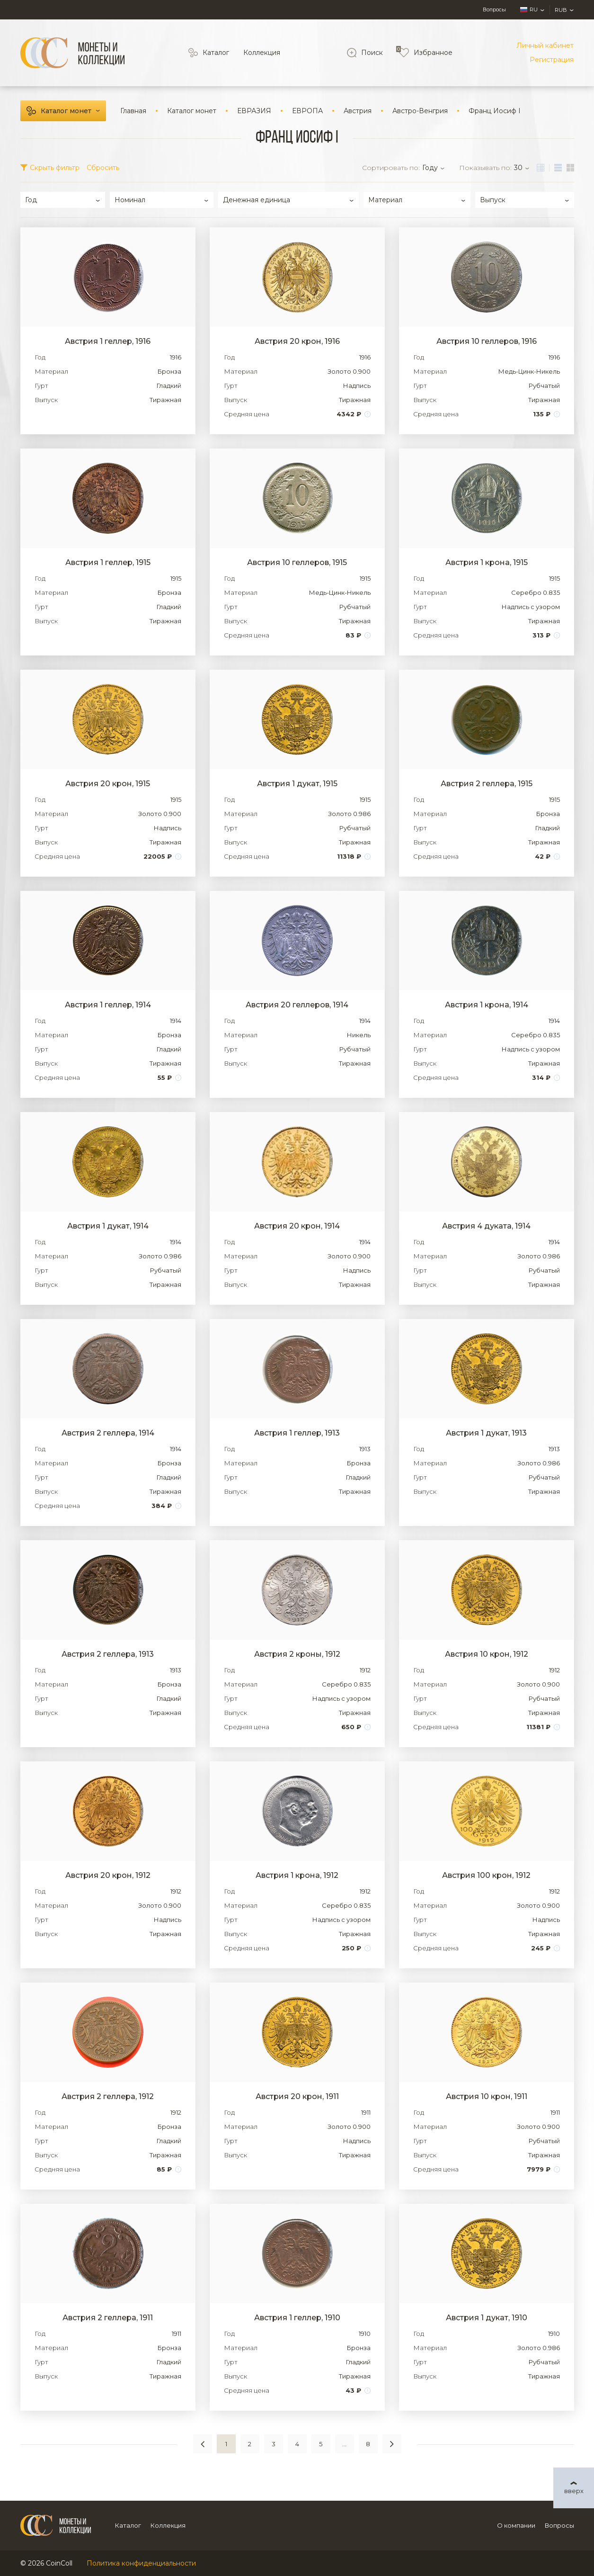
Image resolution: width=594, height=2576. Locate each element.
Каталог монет (66, 111)
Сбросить (103, 167)
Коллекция (261, 52)
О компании (516, 2525)
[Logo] (72, 52)
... (344, 2444)
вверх (574, 2491)
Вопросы (494, 9)
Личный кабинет (545, 45)
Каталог (216, 52)
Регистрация (552, 59)
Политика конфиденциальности (141, 2563)
